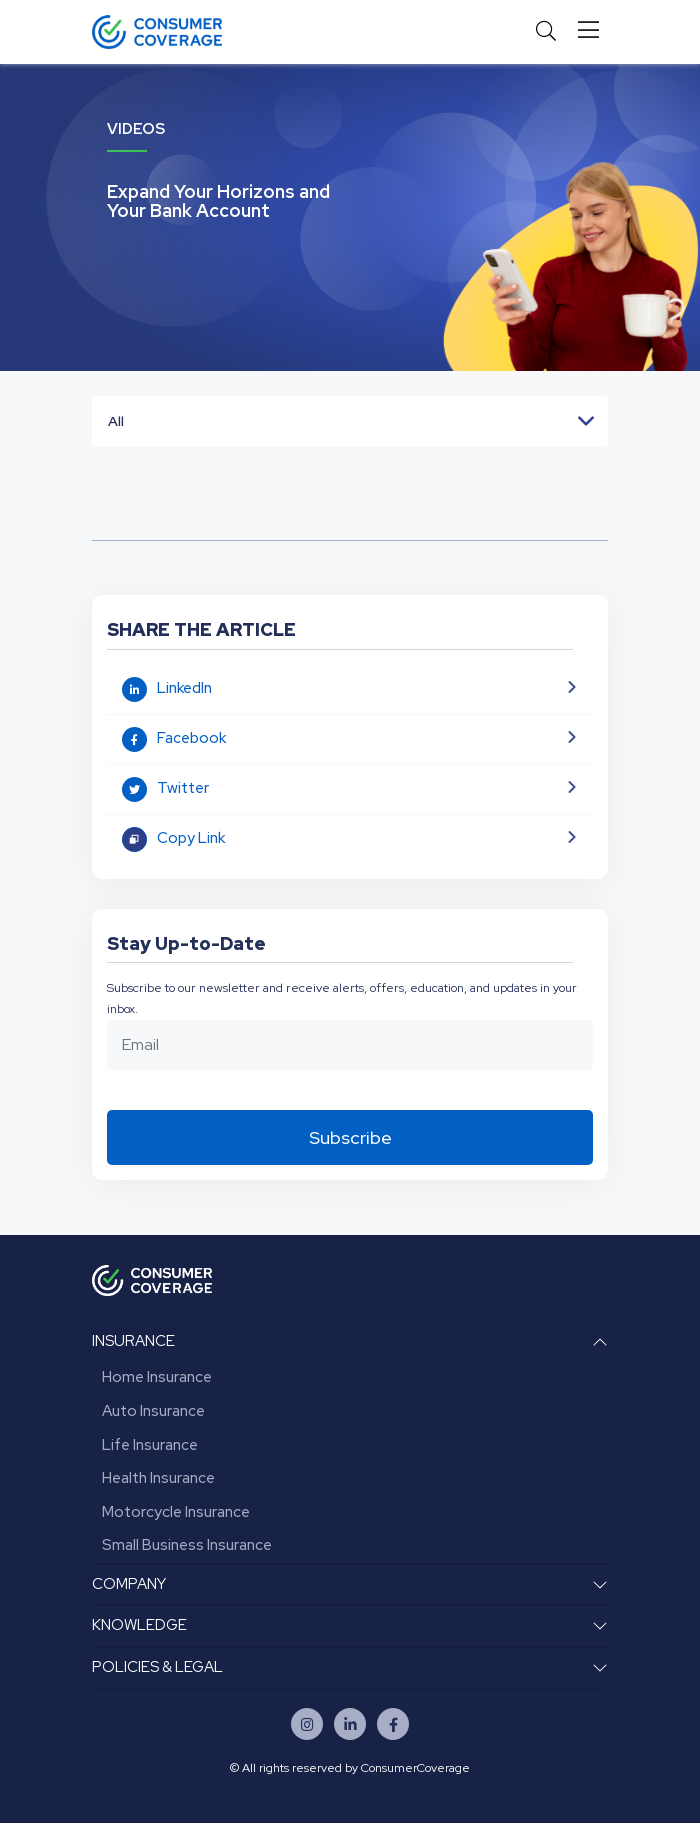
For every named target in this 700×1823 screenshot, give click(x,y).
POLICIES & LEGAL (157, 1667)
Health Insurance (158, 1478)
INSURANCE (133, 1341)
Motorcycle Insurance (176, 1512)
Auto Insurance (153, 1411)
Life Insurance (150, 1445)
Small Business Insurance (187, 1545)
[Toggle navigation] (592, 30)
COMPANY (129, 1584)
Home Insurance (157, 1377)
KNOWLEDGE (139, 1625)
